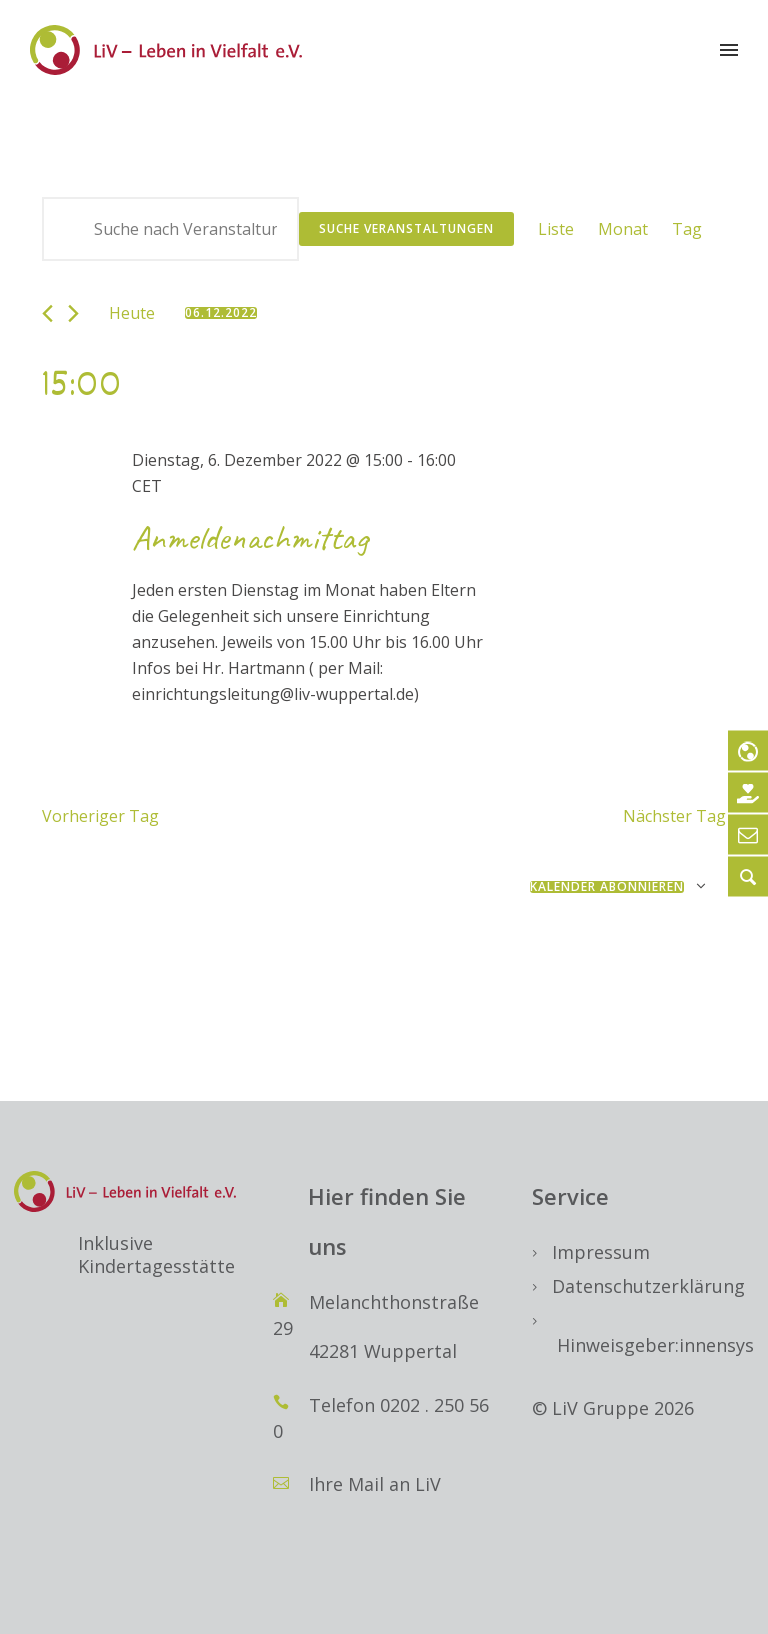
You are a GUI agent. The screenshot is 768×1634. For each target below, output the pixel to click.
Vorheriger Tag (100, 816)
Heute (132, 313)
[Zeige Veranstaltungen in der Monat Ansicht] (623, 229)
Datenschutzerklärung (648, 1286)
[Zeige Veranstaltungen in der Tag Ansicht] (687, 229)
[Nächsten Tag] (73, 313)
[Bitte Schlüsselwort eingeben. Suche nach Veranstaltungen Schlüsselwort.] (170, 229)
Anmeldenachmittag (249, 537)
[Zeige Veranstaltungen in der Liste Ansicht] (556, 229)
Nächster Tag (674, 816)
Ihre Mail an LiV (375, 1484)
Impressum (601, 1252)
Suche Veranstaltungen (406, 228)
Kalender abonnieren (607, 887)
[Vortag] (47, 313)
